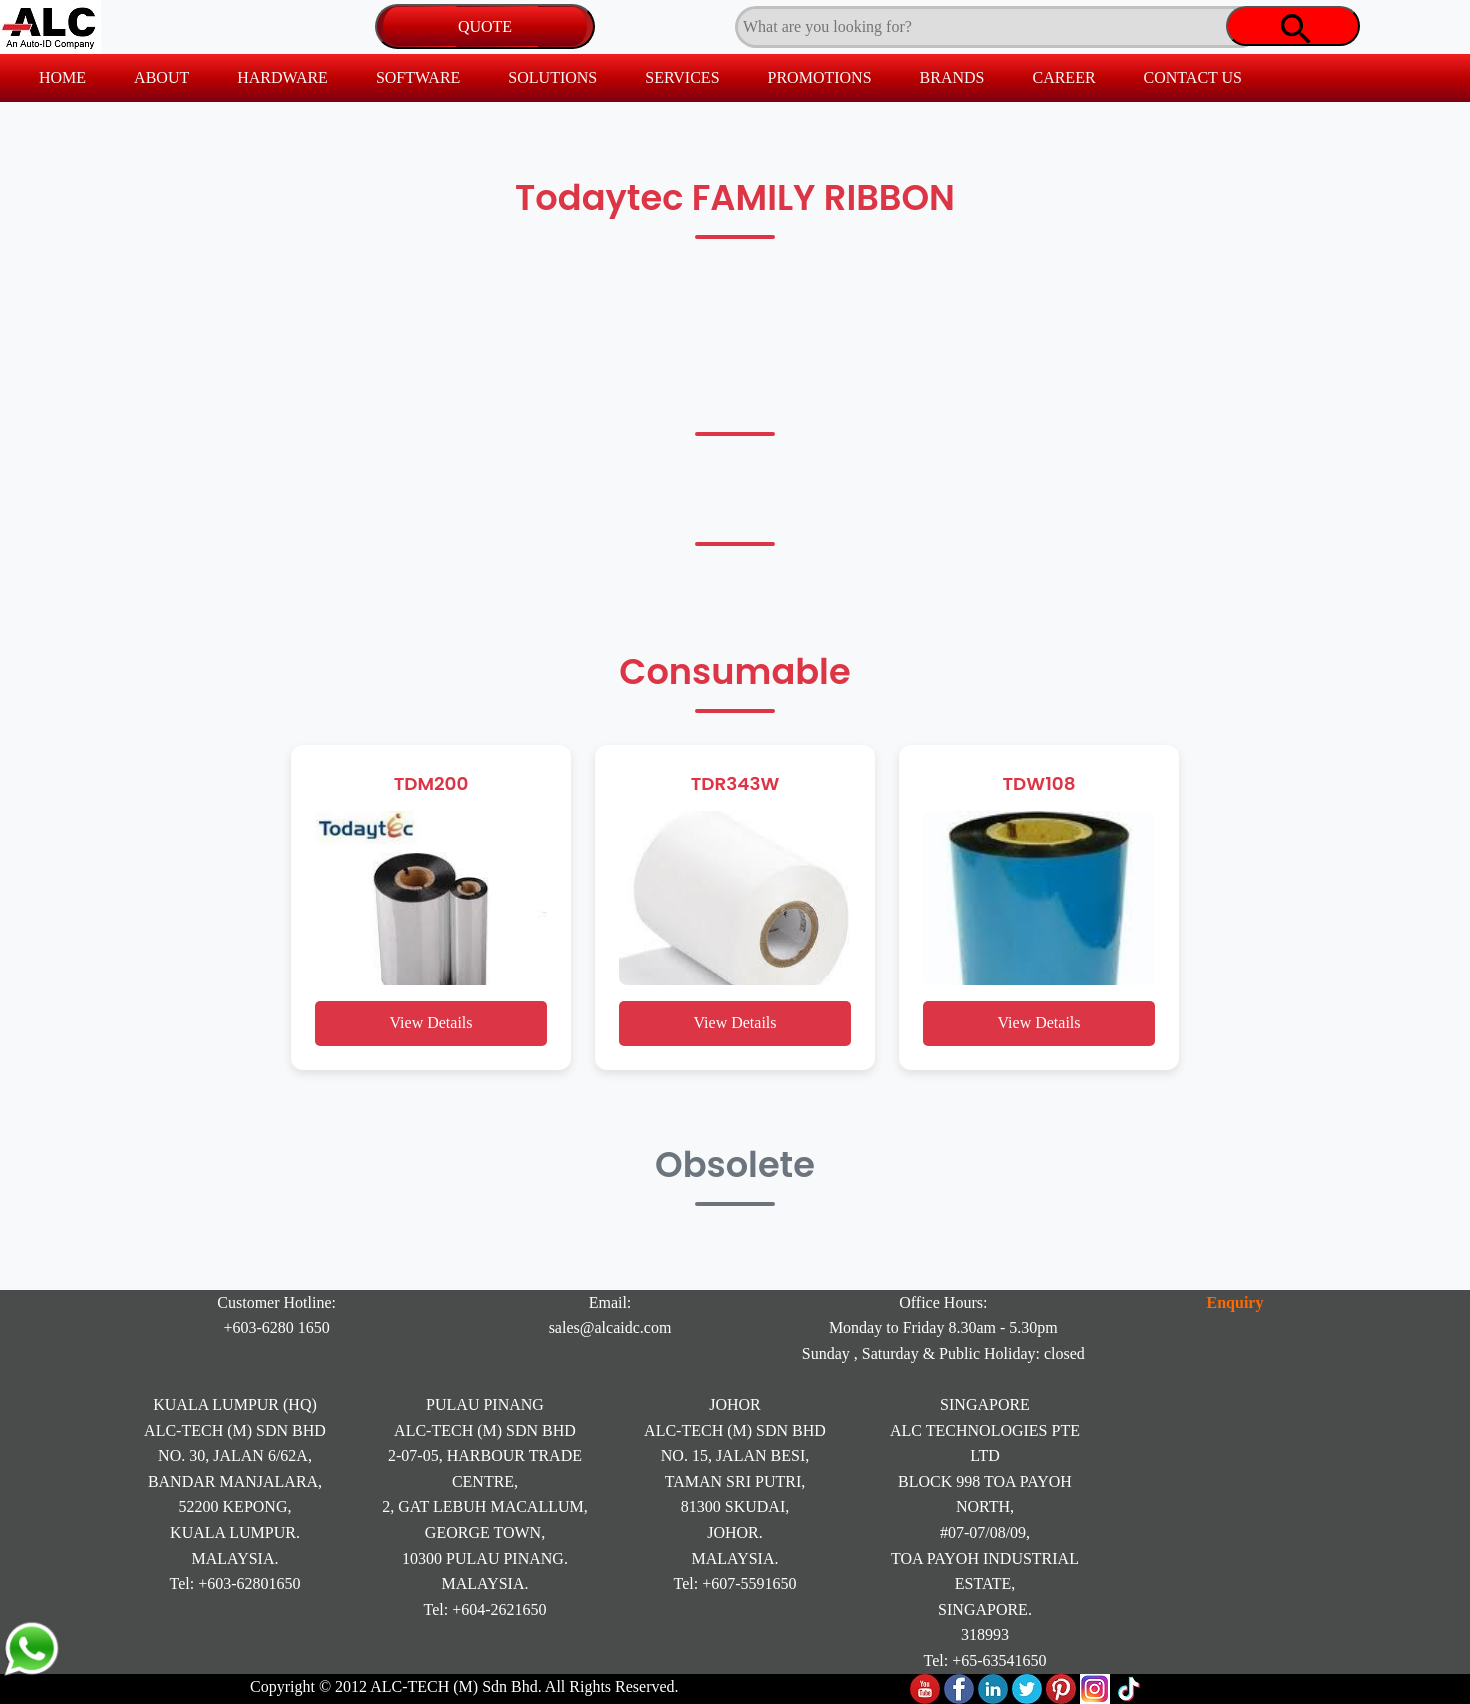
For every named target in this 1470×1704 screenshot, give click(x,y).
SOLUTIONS (552, 77)
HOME (62, 77)
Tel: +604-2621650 (485, 1609)
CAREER (1063, 77)
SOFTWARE (418, 77)
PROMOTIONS (820, 77)
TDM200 (431, 783)
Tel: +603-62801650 (235, 1583)
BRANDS (952, 77)
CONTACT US (1193, 77)
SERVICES (682, 77)
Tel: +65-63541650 (985, 1660)
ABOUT (161, 77)
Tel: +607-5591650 (735, 1583)
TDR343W (735, 783)
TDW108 (1039, 783)
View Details (430, 1022)
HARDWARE (282, 77)
